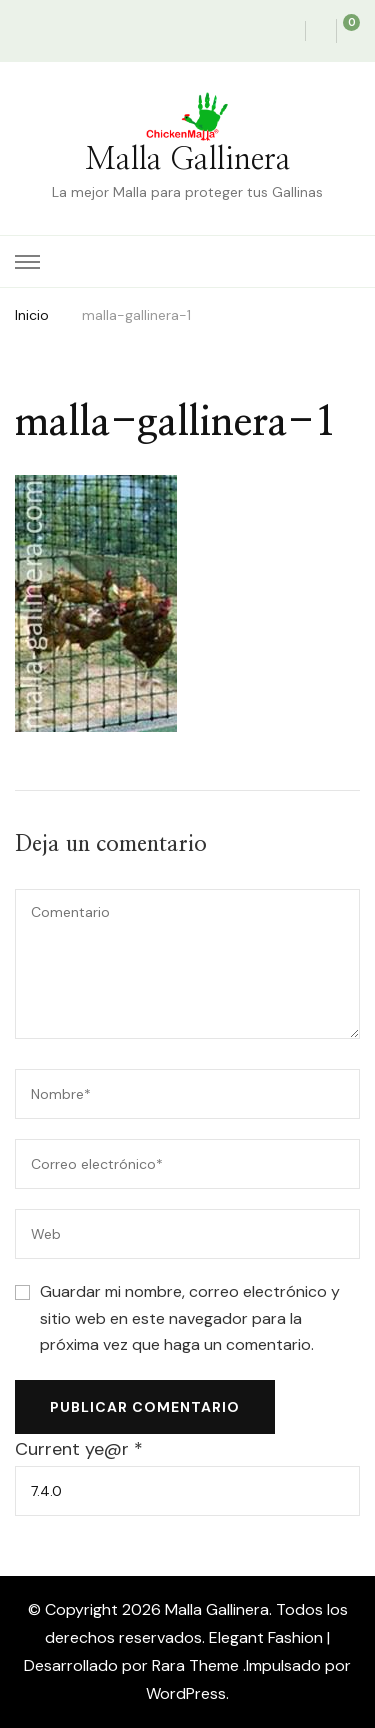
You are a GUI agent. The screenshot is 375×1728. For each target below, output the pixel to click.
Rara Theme (197, 1665)
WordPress (186, 1693)
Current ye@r (79, 1449)
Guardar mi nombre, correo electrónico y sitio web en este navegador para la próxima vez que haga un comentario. (190, 1318)
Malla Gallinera (188, 160)
